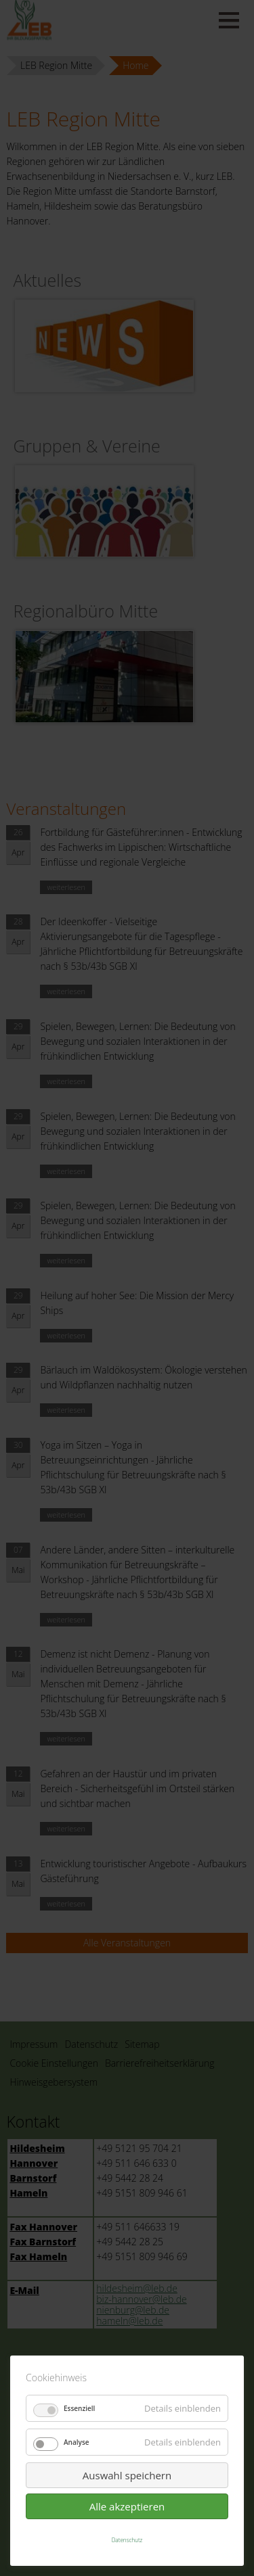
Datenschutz (127, 2540)
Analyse (76, 2442)
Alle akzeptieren (127, 2506)
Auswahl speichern (127, 2475)
